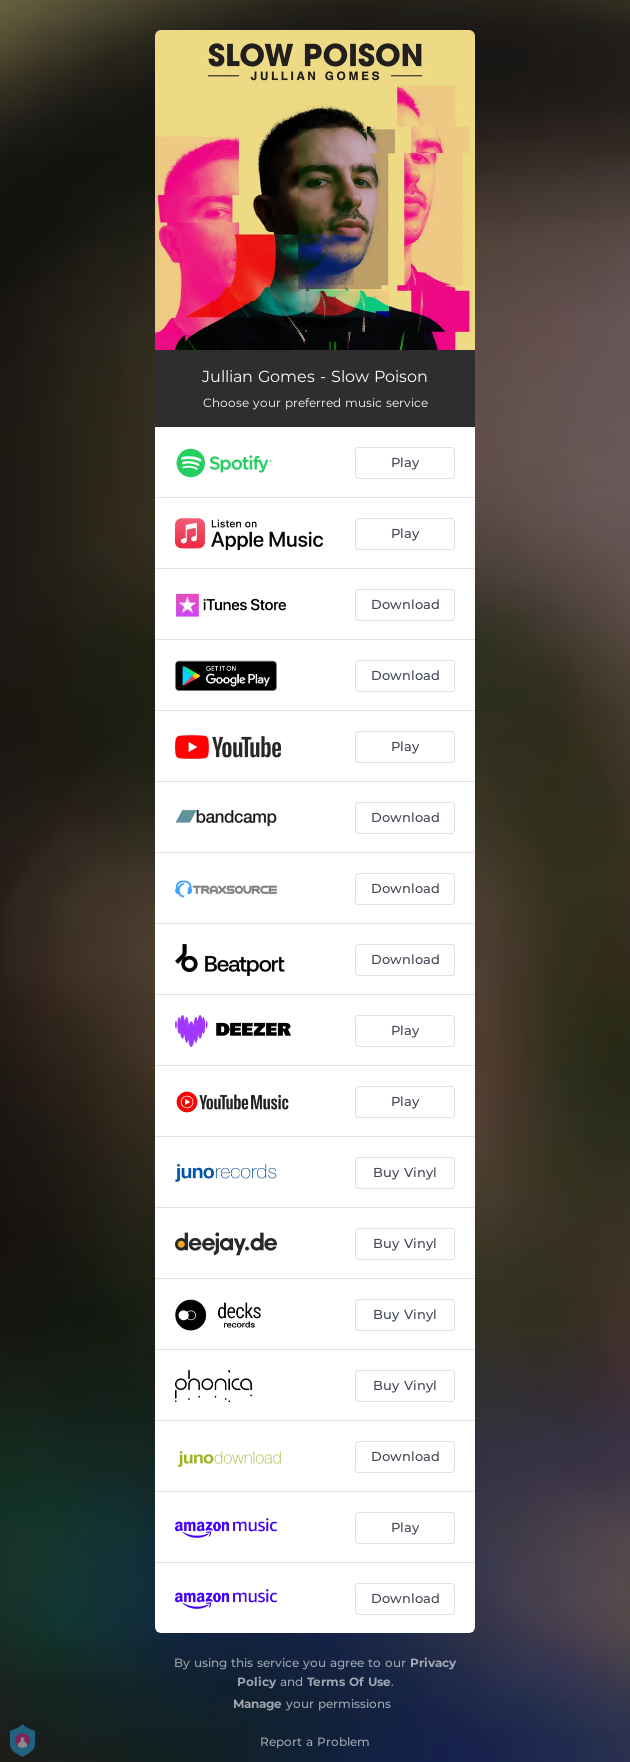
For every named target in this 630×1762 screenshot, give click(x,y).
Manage (257, 1703)
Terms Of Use (349, 1681)
